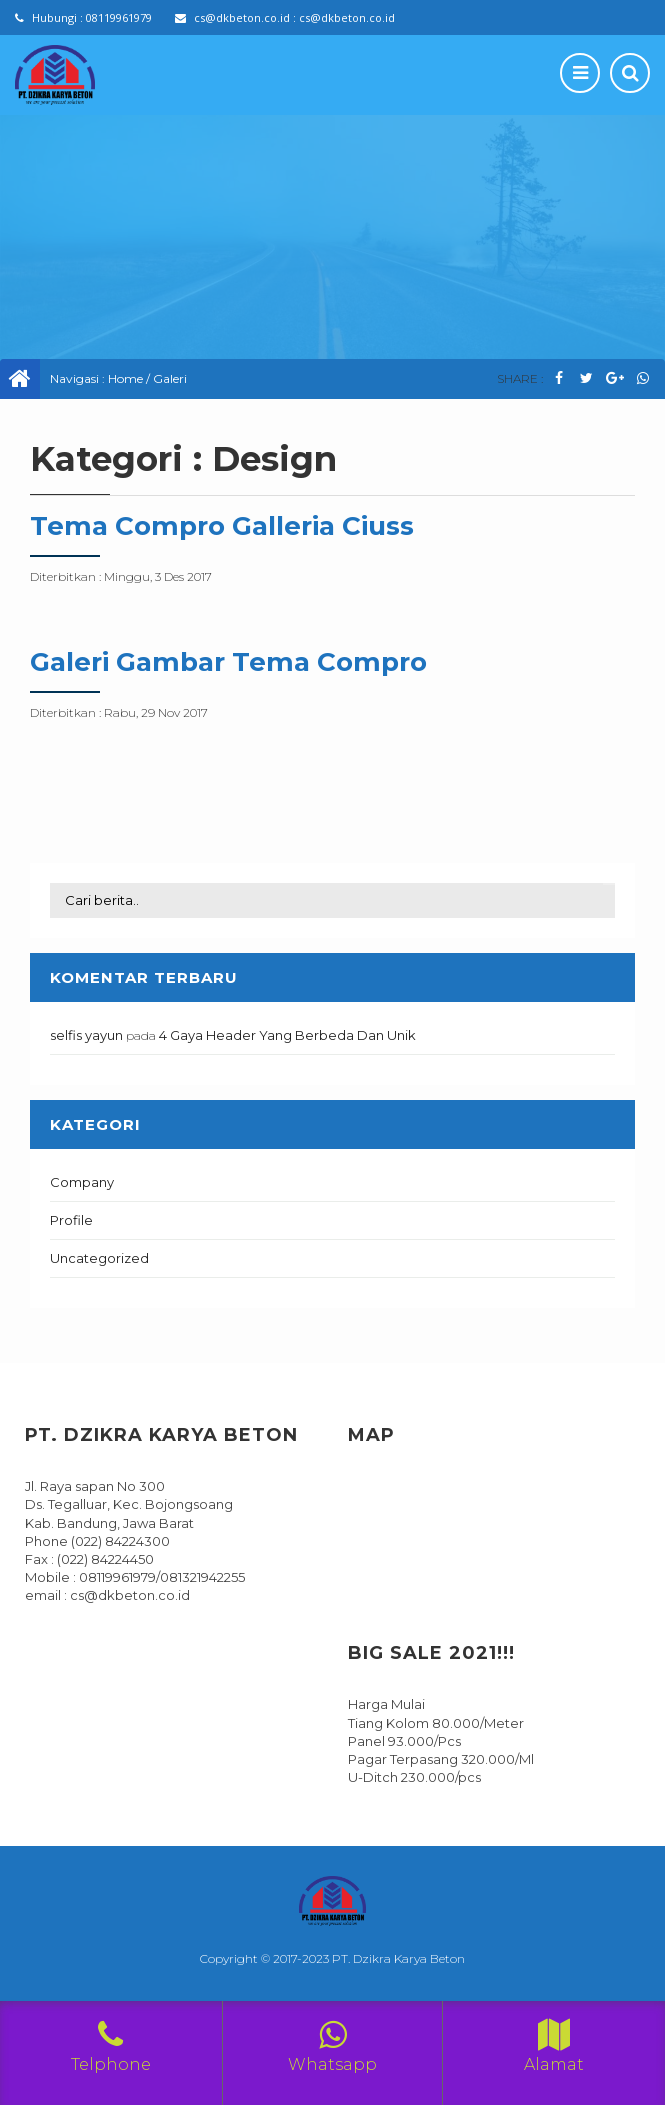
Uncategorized (99, 1258)
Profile (71, 1220)
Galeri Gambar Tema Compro (228, 662)
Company (82, 1182)
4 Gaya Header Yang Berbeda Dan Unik (287, 1035)
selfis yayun (86, 1035)
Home (125, 378)
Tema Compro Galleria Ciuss (222, 526)
